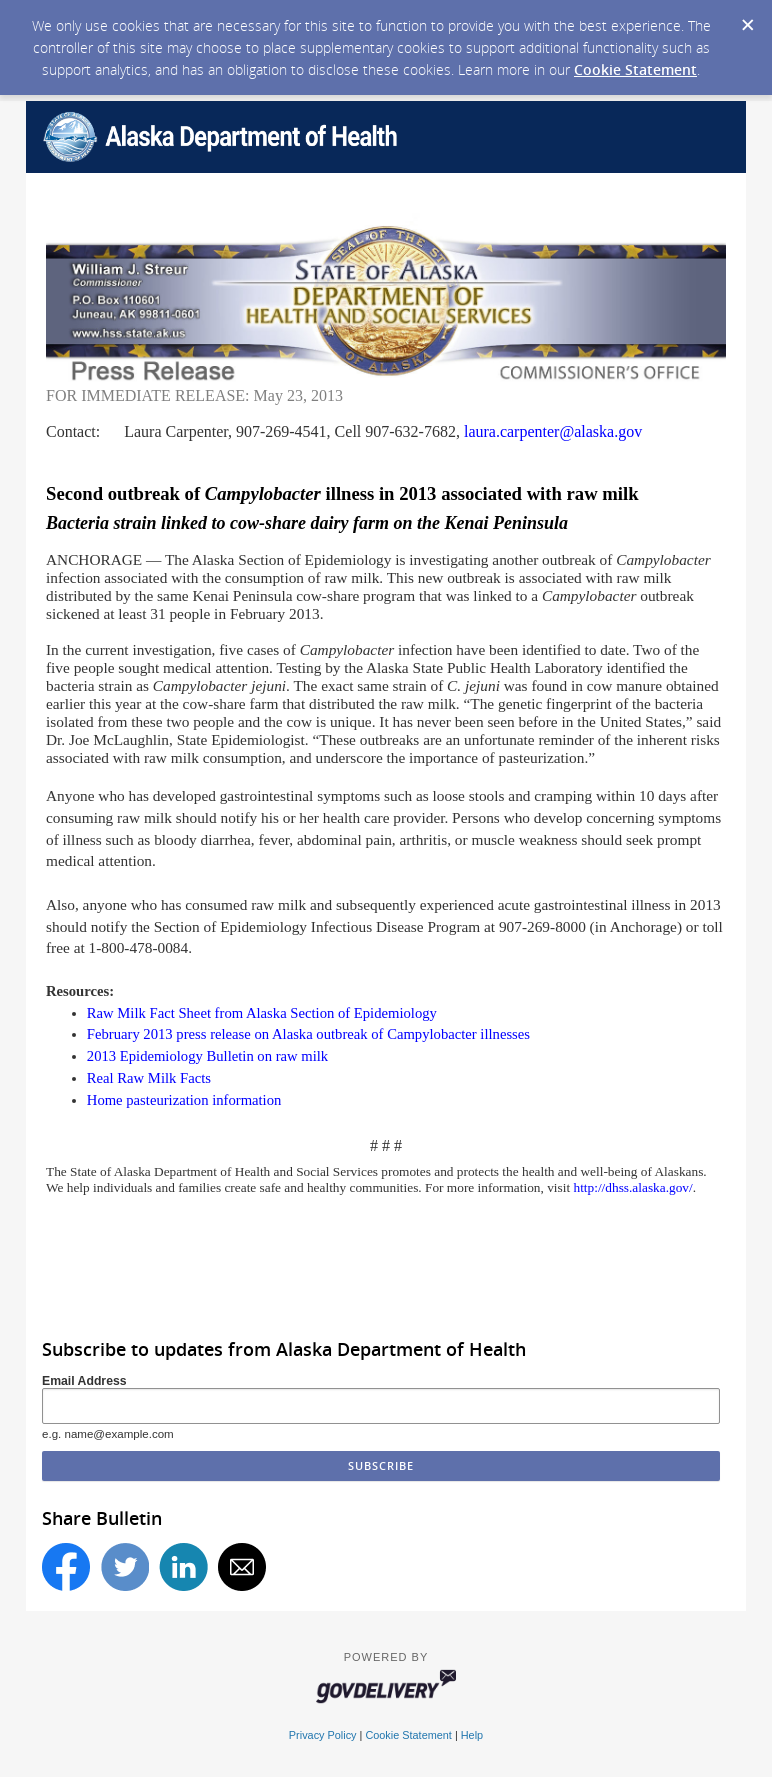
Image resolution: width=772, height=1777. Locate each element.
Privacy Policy (323, 1735)
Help (472, 1735)
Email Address (84, 1381)
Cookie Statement (635, 69)
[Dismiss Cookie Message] (747, 19)
